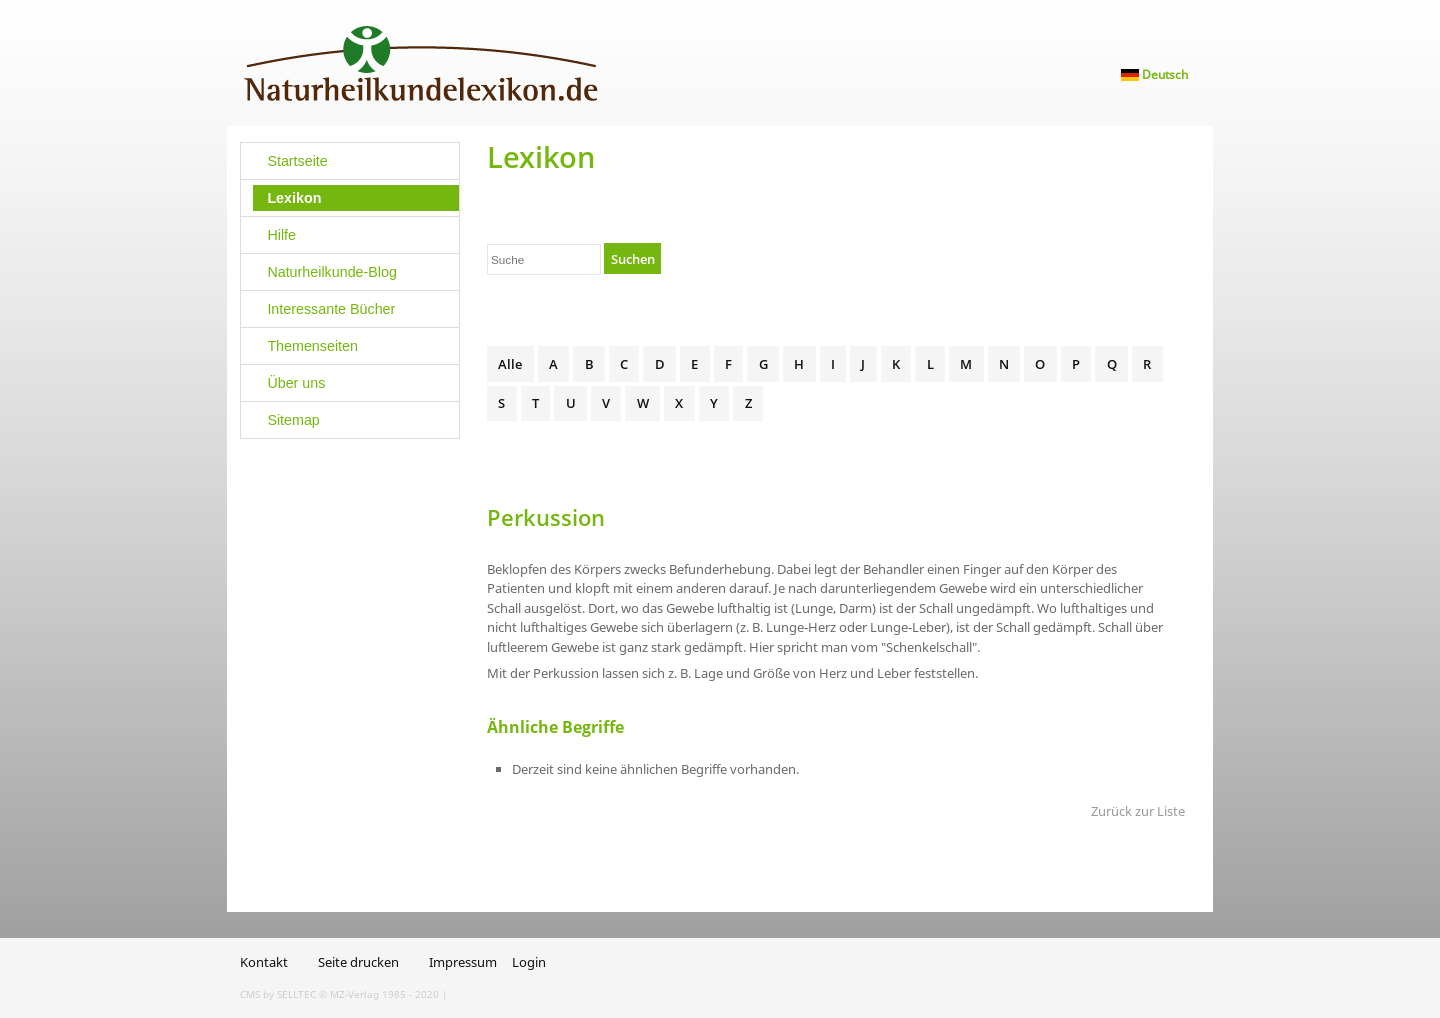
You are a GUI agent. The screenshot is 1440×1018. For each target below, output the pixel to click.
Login (529, 962)
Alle (510, 364)
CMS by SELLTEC (278, 994)
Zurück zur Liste (1138, 811)
